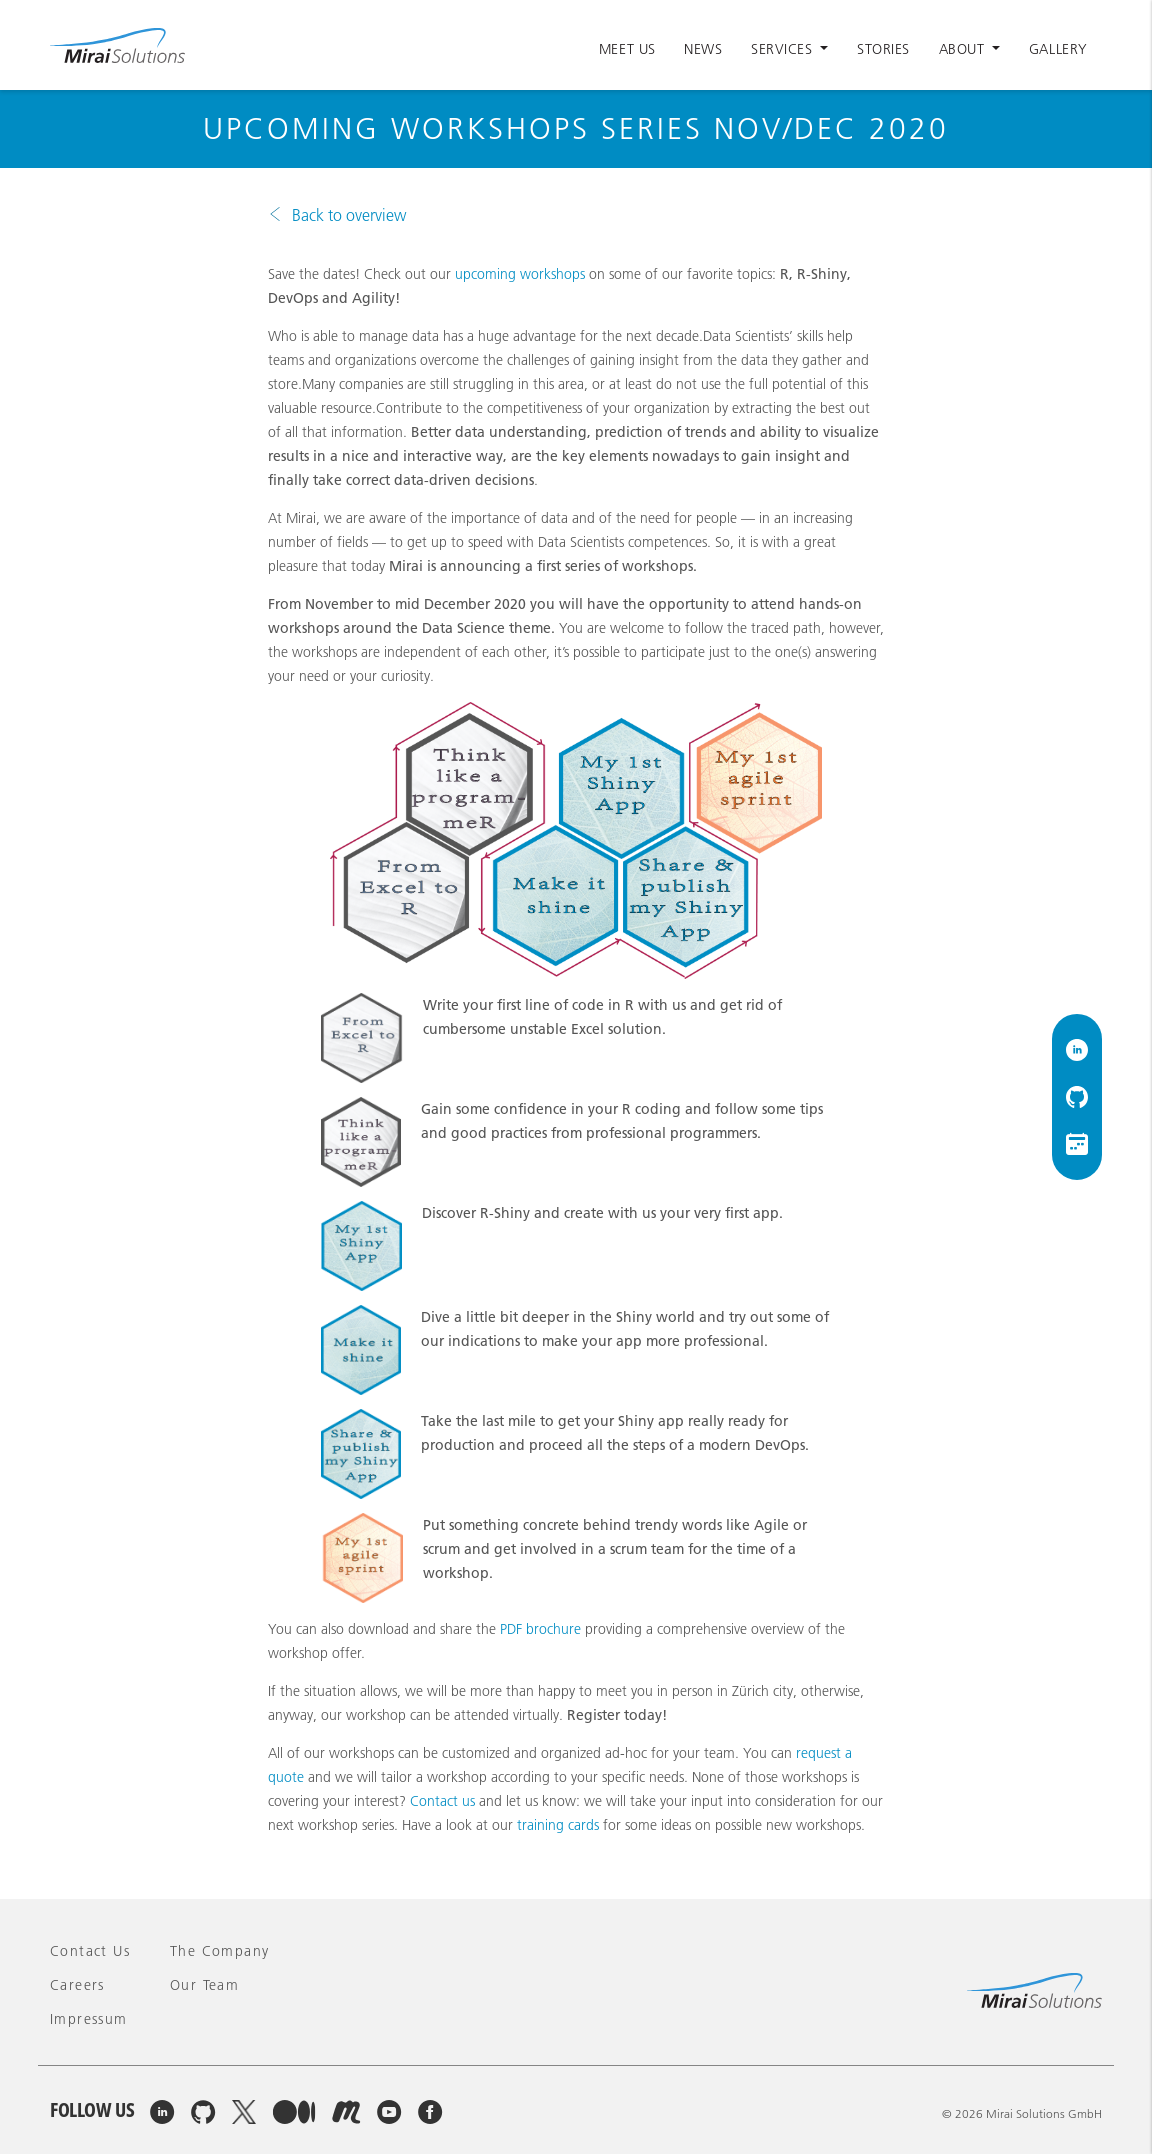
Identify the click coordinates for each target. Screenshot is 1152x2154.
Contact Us (90, 1951)
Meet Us (627, 49)
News (703, 49)
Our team (204, 1985)
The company (219, 1951)
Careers (77, 1985)
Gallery (1058, 49)
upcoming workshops (520, 274)
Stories (883, 49)
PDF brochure (540, 1629)
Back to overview (349, 215)
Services (784, 49)
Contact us (442, 1801)
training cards (558, 1825)
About (964, 49)
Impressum (89, 2019)
